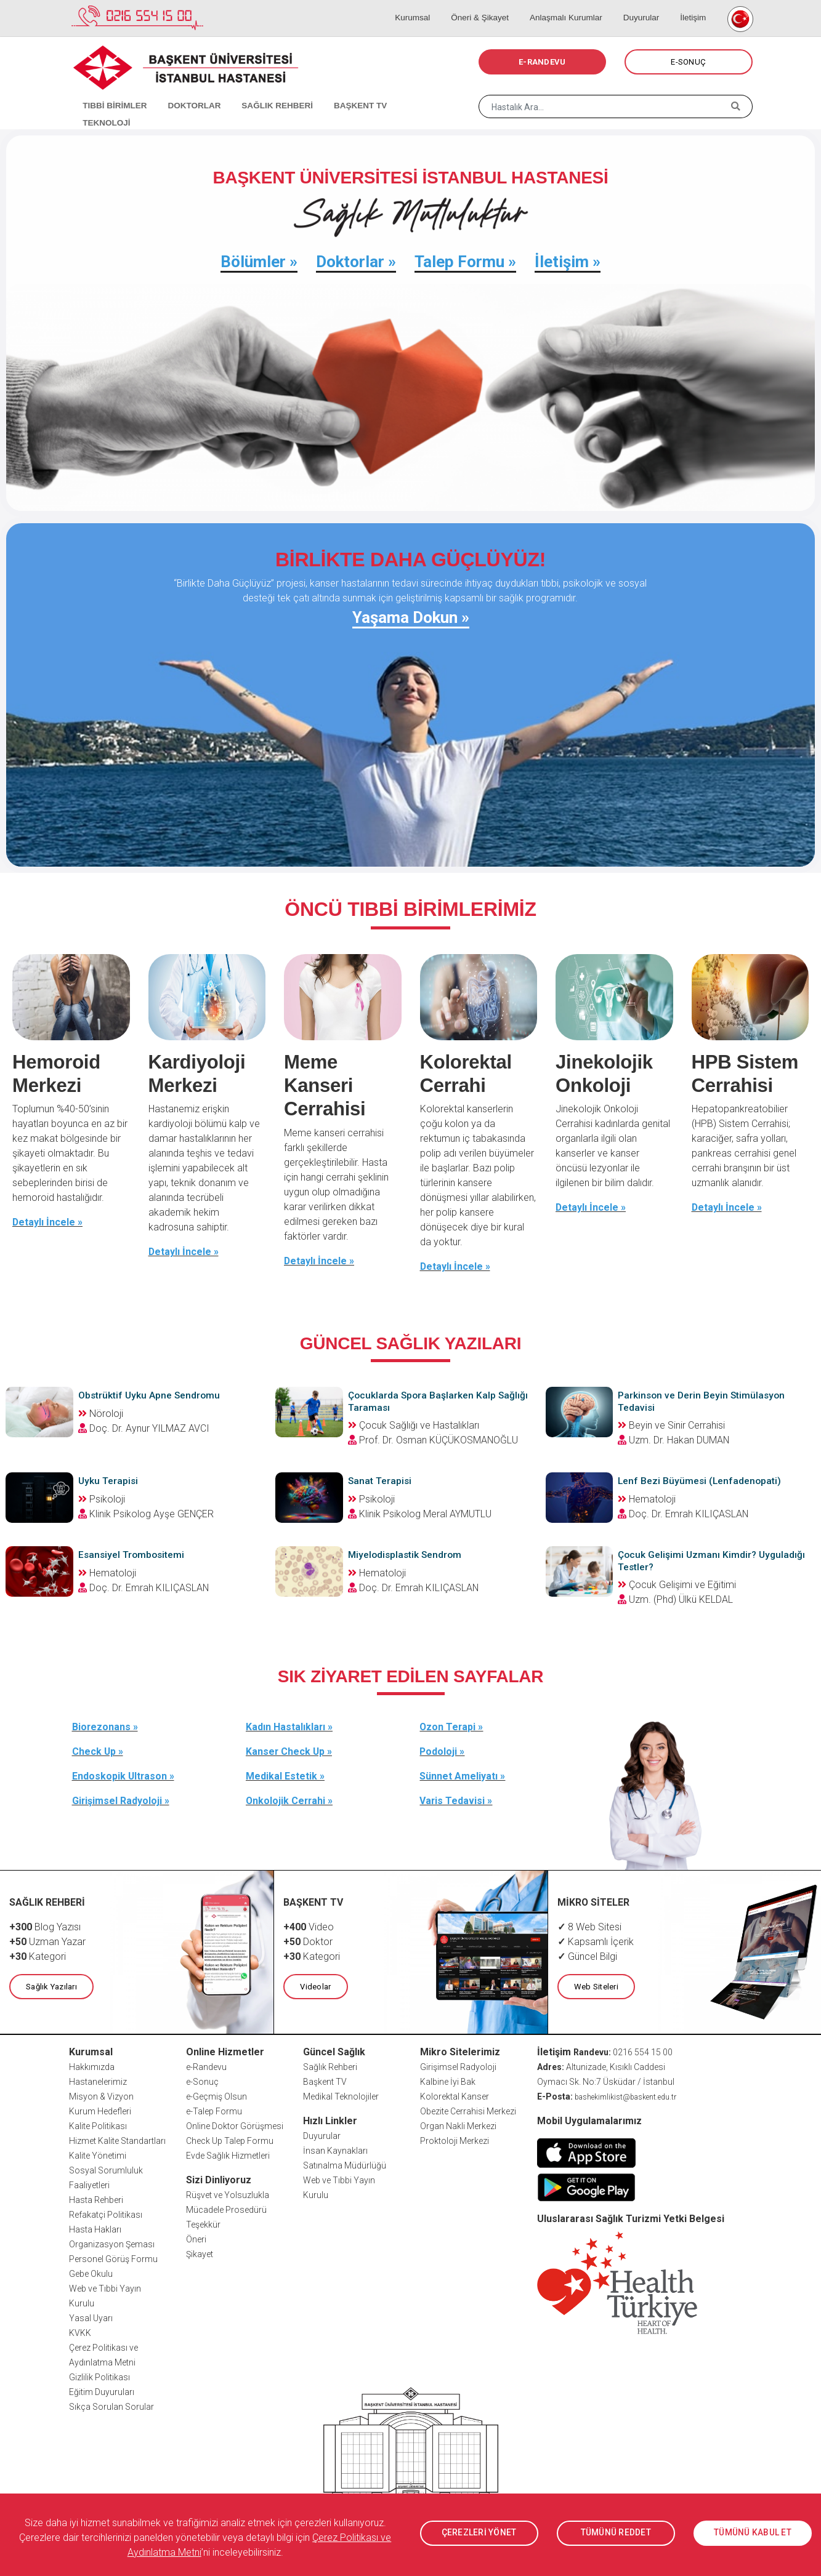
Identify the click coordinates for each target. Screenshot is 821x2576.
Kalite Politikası (98, 2125)
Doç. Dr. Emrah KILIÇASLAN (689, 1513)
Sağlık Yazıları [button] (50, 1985)
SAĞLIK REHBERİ (263, 92)
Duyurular (646, 6)
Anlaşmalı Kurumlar (575, 6)
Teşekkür (203, 2223)
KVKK (80, 2332)
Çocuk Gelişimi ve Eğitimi (677, 1583)
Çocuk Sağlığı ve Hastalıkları (413, 1424)
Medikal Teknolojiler (341, 2095)
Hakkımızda (92, 2066)
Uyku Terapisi (108, 1480)
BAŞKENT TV (341, 92)
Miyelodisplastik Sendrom (406, 1554)
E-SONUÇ (688, 61)
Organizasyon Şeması (112, 2243)
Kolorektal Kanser (454, 2095)
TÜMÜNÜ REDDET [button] (615, 2532)
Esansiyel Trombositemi (132, 1554)
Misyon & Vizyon (101, 2095)
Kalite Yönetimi (97, 2154)
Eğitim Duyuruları (101, 2391)
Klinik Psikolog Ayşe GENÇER (151, 1513)
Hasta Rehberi (96, 2199)
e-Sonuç (202, 2080)
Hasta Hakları (95, 2228)
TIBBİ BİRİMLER (109, 92)
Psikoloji (101, 1498)
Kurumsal (431, 6)
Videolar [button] (314, 1985)
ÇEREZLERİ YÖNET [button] (479, 2532)
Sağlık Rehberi (330, 2066)
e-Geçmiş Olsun (216, 2095)
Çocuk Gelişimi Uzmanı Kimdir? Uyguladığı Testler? (688, 1559)
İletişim (692, 6)
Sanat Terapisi (380, 1480)
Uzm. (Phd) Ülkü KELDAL (681, 1598)
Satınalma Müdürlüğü (344, 2164)
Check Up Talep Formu (229, 2140)
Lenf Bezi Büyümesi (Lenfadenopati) (700, 1480)
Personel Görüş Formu (113, 2258)
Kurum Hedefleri (100, 2110)
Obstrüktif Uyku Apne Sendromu (150, 1395)
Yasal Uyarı (91, 2317)
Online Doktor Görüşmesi (234, 2125)
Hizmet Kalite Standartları (117, 2140)
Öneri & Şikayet (494, 6)
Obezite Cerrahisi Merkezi (468, 2110)
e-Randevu (206, 2066)
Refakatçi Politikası (105, 2213)
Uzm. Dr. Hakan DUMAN (679, 1439)
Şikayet (199, 2253)
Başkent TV (325, 2080)
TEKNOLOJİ (407, 92)
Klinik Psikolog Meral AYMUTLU (425, 1513)
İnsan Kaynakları (335, 2149)
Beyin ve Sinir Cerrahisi (671, 1424)
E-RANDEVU (542, 61)
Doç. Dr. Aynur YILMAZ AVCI (149, 1428)
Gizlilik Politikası (99, 2376)
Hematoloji (647, 1498)
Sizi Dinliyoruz (218, 2179)
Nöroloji (100, 1413)
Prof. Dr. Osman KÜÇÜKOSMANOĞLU (439, 1439)
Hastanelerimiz (98, 2080)
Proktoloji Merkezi (454, 2140)
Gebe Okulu (91, 2272)
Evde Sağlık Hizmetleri (228, 2154)
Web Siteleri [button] (595, 1985)
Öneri (196, 2238)
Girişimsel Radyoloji (458, 2066)
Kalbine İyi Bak (447, 2080)
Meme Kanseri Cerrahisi (326, 1085)
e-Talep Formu (214, 2110)
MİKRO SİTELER (593, 1901)
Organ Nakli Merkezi (458, 2125)
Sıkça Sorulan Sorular (111, 2405)
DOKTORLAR (184, 92)
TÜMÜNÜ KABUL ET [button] (753, 2532)
